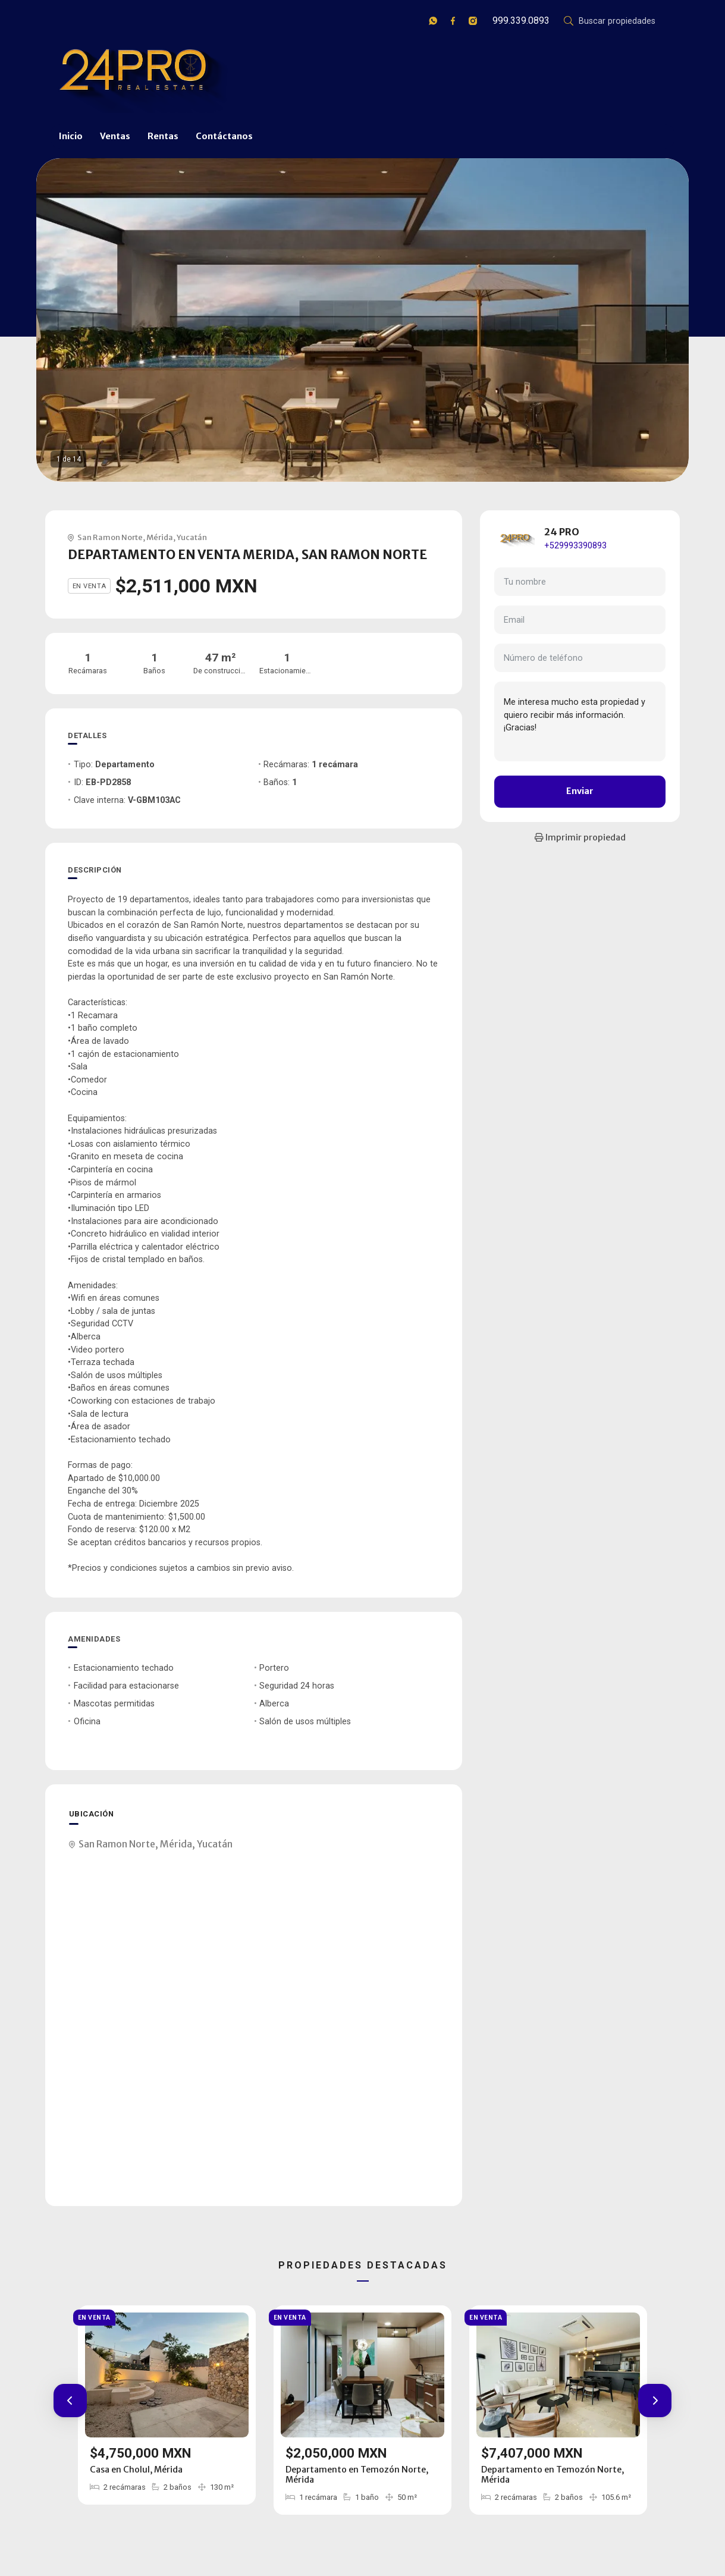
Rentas (162, 136)
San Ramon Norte (110, 537)
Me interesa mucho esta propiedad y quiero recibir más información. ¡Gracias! (580, 721)
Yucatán (192, 537)
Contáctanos (224, 136)
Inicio (71, 136)
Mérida (159, 537)
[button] (70, 2400)
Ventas (115, 136)
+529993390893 (575, 546)
